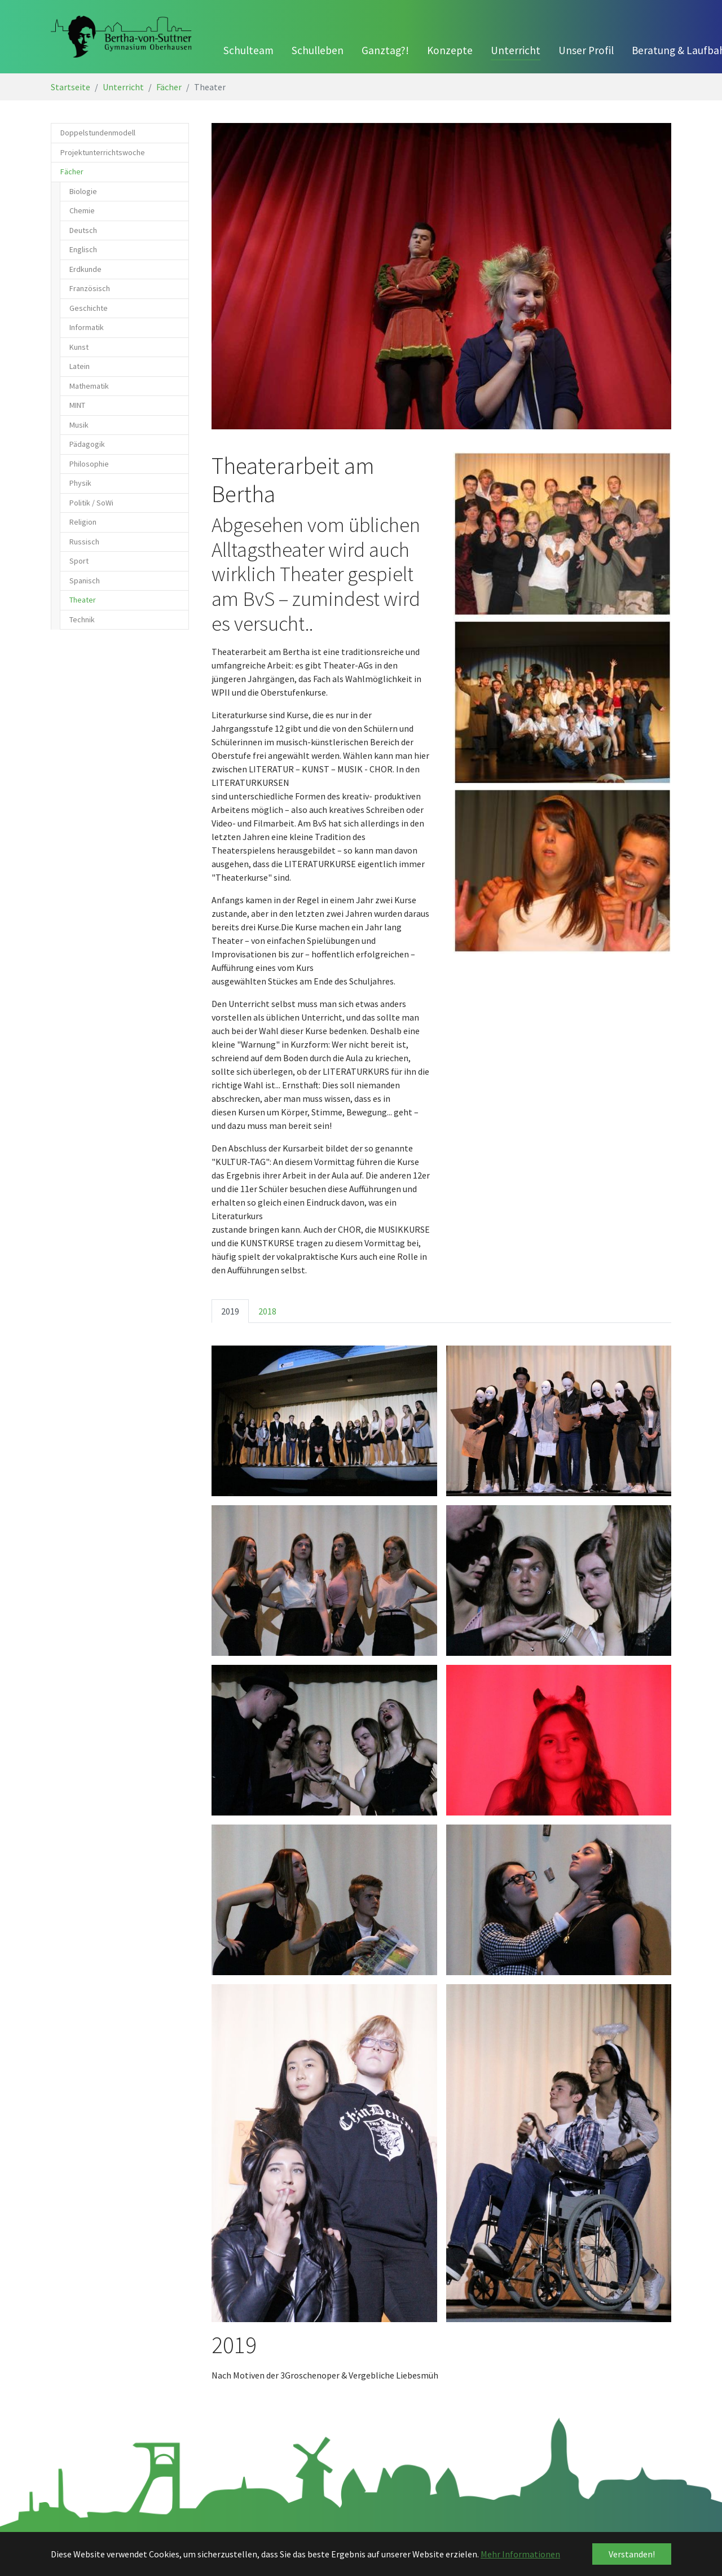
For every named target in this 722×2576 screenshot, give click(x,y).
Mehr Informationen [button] (520, 2554)
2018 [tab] (267, 1311)
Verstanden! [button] (632, 2554)
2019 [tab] (230, 1311)
